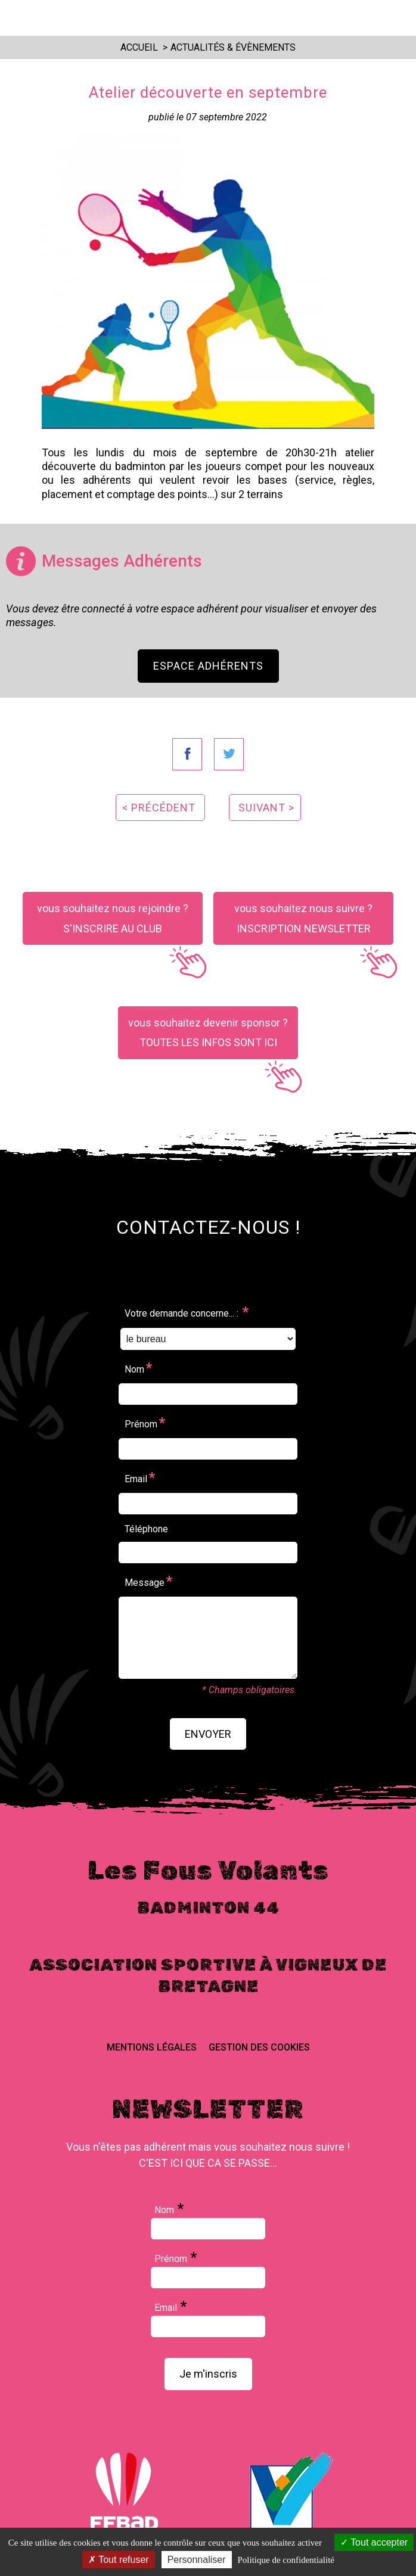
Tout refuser (118, 2560)
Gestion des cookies (259, 2047)
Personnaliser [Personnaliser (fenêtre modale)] (196, 2560)
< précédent (158, 807)
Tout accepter (374, 2542)
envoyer (208, 1734)
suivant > (266, 807)
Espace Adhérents (208, 665)
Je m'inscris (208, 2373)
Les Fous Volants (201, 17)
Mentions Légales (152, 2047)
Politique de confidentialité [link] (286, 2560)
